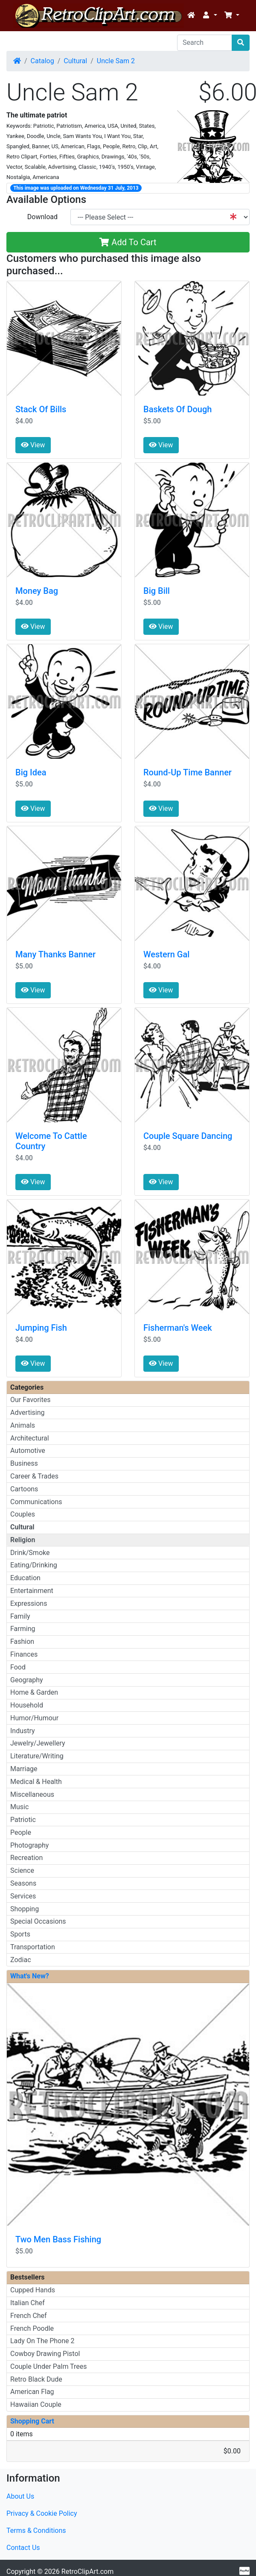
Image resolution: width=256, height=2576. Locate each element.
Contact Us (23, 2548)
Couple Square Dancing (187, 1136)
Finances (24, 1654)
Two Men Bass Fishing (58, 2239)
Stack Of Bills (40, 409)
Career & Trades (34, 1476)
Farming (22, 1629)
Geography (26, 1680)
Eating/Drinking (33, 1565)
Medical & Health (36, 1782)
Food (18, 1667)
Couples (22, 1514)
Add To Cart (127, 242)
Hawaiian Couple (35, 2404)
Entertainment (31, 1591)
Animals (22, 1425)
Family (20, 1616)
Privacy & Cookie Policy (41, 2513)
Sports (20, 1934)
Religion (22, 1540)
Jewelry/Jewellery (37, 1743)
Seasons (23, 1883)
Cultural (75, 61)
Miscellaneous (32, 1794)
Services (23, 1896)
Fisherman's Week (177, 1328)
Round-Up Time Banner (187, 772)
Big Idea (30, 772)
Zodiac (20, 1960)
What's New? (29, 1976)
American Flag (32, 2392)
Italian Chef (27, 2303)
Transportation (32, 1947)
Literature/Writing (37, 1756)
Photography (29, 1845)
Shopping (24, 1909)
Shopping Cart (32, 2421)
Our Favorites (30, 1400)
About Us (20, 2496)
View (33, 445)
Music (19, 1807)
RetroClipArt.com (87, 2571)
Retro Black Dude (36, 2379)
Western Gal (166, 954)
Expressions (28, 1603)
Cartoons (24, 1489)
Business (24, 1463)
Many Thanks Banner (55, 954)
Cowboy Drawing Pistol (45, 2354)
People (20, 1832)
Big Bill (156, 591)
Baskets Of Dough (177, 409)
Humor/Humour (34, 1718)
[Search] (204, 43)
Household (26, 1705)
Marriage (24, 1769)
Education (25, 1578)
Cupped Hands (32, 2290)
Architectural (29, 1438)
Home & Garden (34, 1692)
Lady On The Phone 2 (42, 2341)
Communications (36, 1502)
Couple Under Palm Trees (48, 2366)
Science (22, 1870)
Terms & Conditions (36, 2530)
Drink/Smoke (29, 1553)
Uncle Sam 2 (116, 61)
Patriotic (23, 1820)
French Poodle (32, 2328)
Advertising (27, 1412)
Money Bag (36, 591)
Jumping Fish (41, 1328)
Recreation (26, 1858)
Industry (22, 1731)
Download (42, 217)
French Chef (28, 2316)
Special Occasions (38, 1921)
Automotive (27, 1450)
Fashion (22, 1641)
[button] (209, 15)
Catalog (42, 61)
